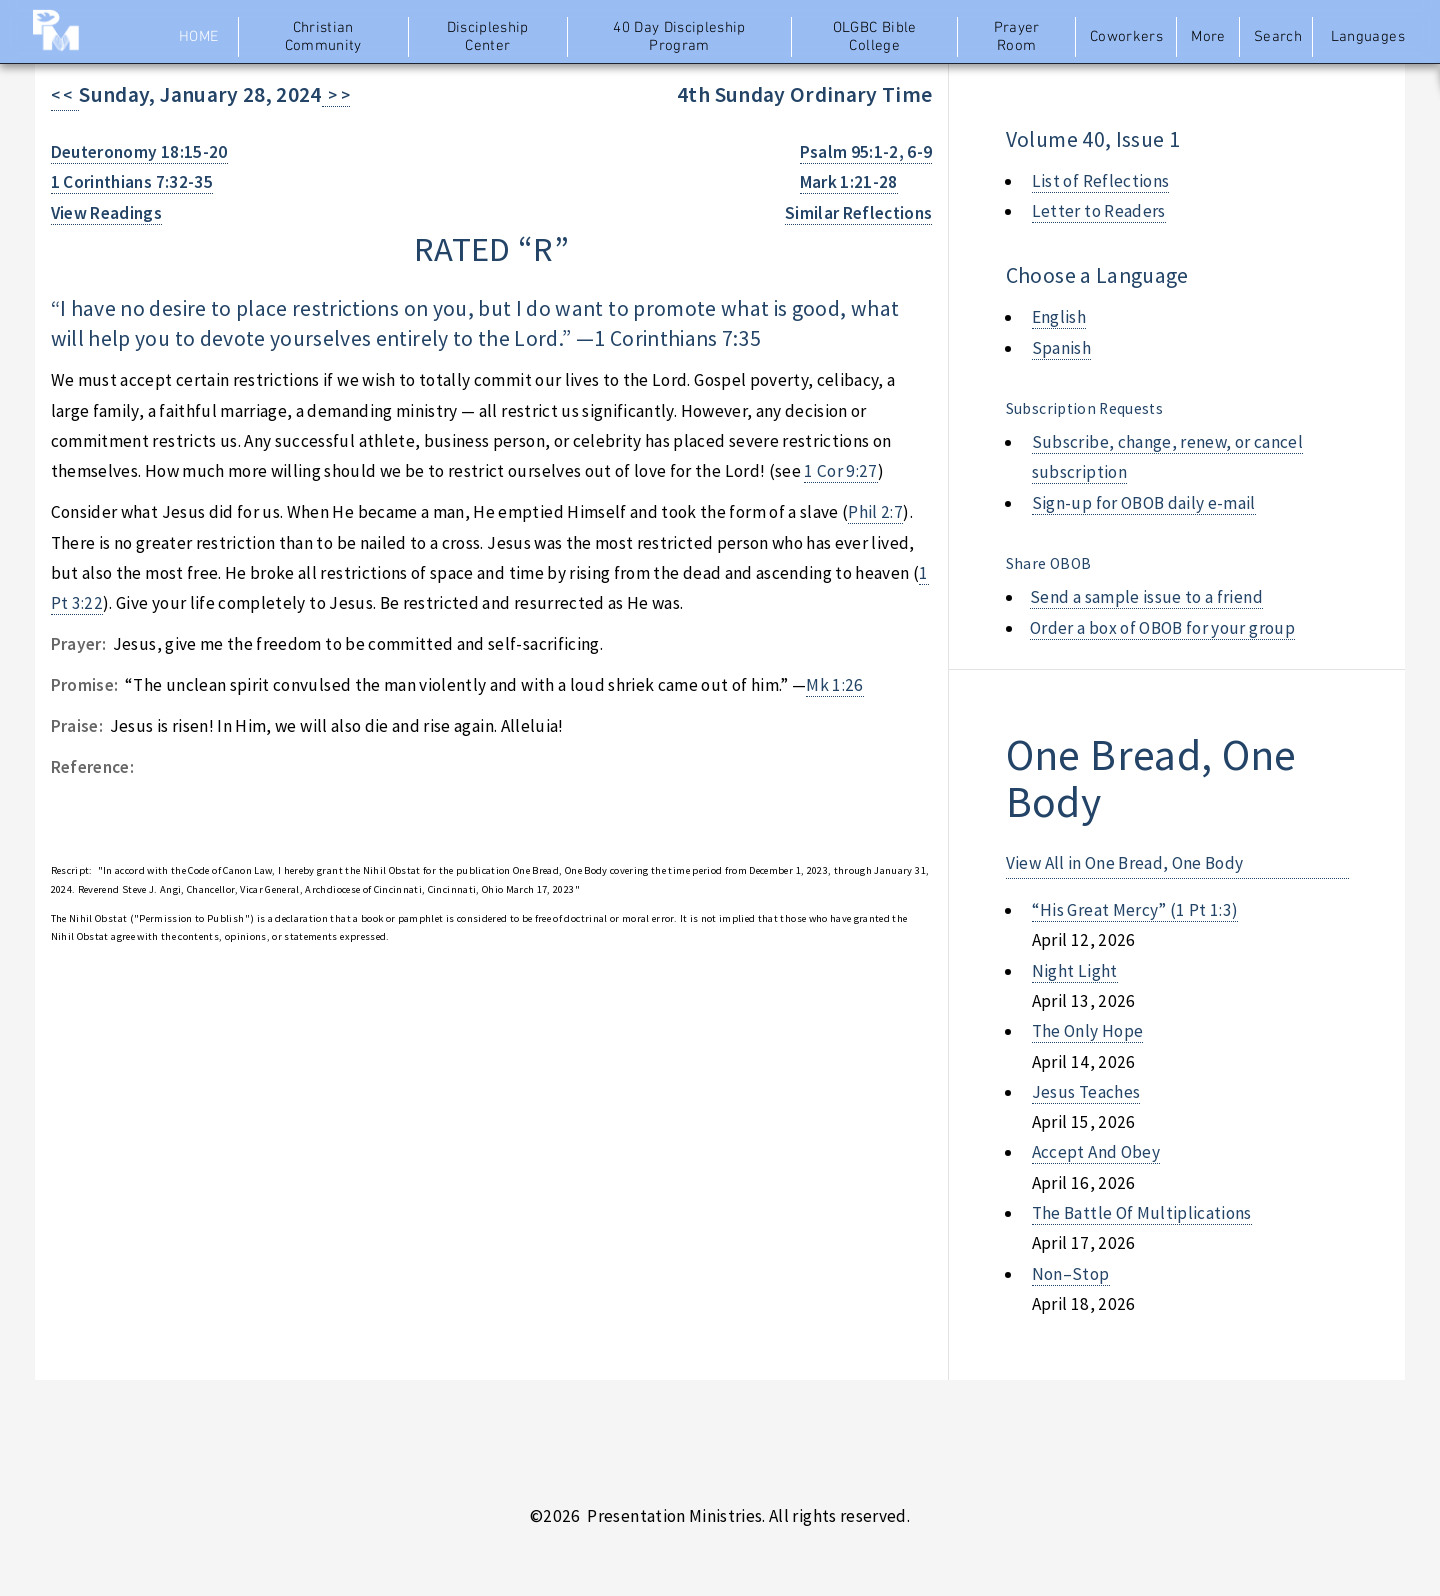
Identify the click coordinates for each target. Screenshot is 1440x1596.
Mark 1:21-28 (849, 182)
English (1059, 317)
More (1208, 37)
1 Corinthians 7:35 (677, 338)
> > (336, 95)
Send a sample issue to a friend (1146, 597)
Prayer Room (1017, 37)
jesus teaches (1086, 1092)
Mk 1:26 (834, 685)
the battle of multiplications (1142, 1213)
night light (1075, 971)
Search (1278, 37)
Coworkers (1126, 37)
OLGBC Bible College (875, 37)
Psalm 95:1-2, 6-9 (866, 152)
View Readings (107, 213)
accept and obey (1096, 1152)
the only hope (1088, 1031)
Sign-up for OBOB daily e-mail (1144, 503)
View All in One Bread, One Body (1125, 863)
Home (198, 37)
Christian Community (323, 37)
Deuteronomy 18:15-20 (139, 152)
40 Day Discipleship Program (679, 37)
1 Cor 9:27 (840, 471)
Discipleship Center (488, 37)
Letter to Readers (1099, 211)
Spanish (1061, 348)
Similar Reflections (859, 213)
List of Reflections (1101, 181)
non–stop (1071, 1274)
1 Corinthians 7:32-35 (132, 182)
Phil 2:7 (875, 512)
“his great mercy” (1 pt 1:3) (1135, 910)
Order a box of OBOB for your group (1162, 628)
